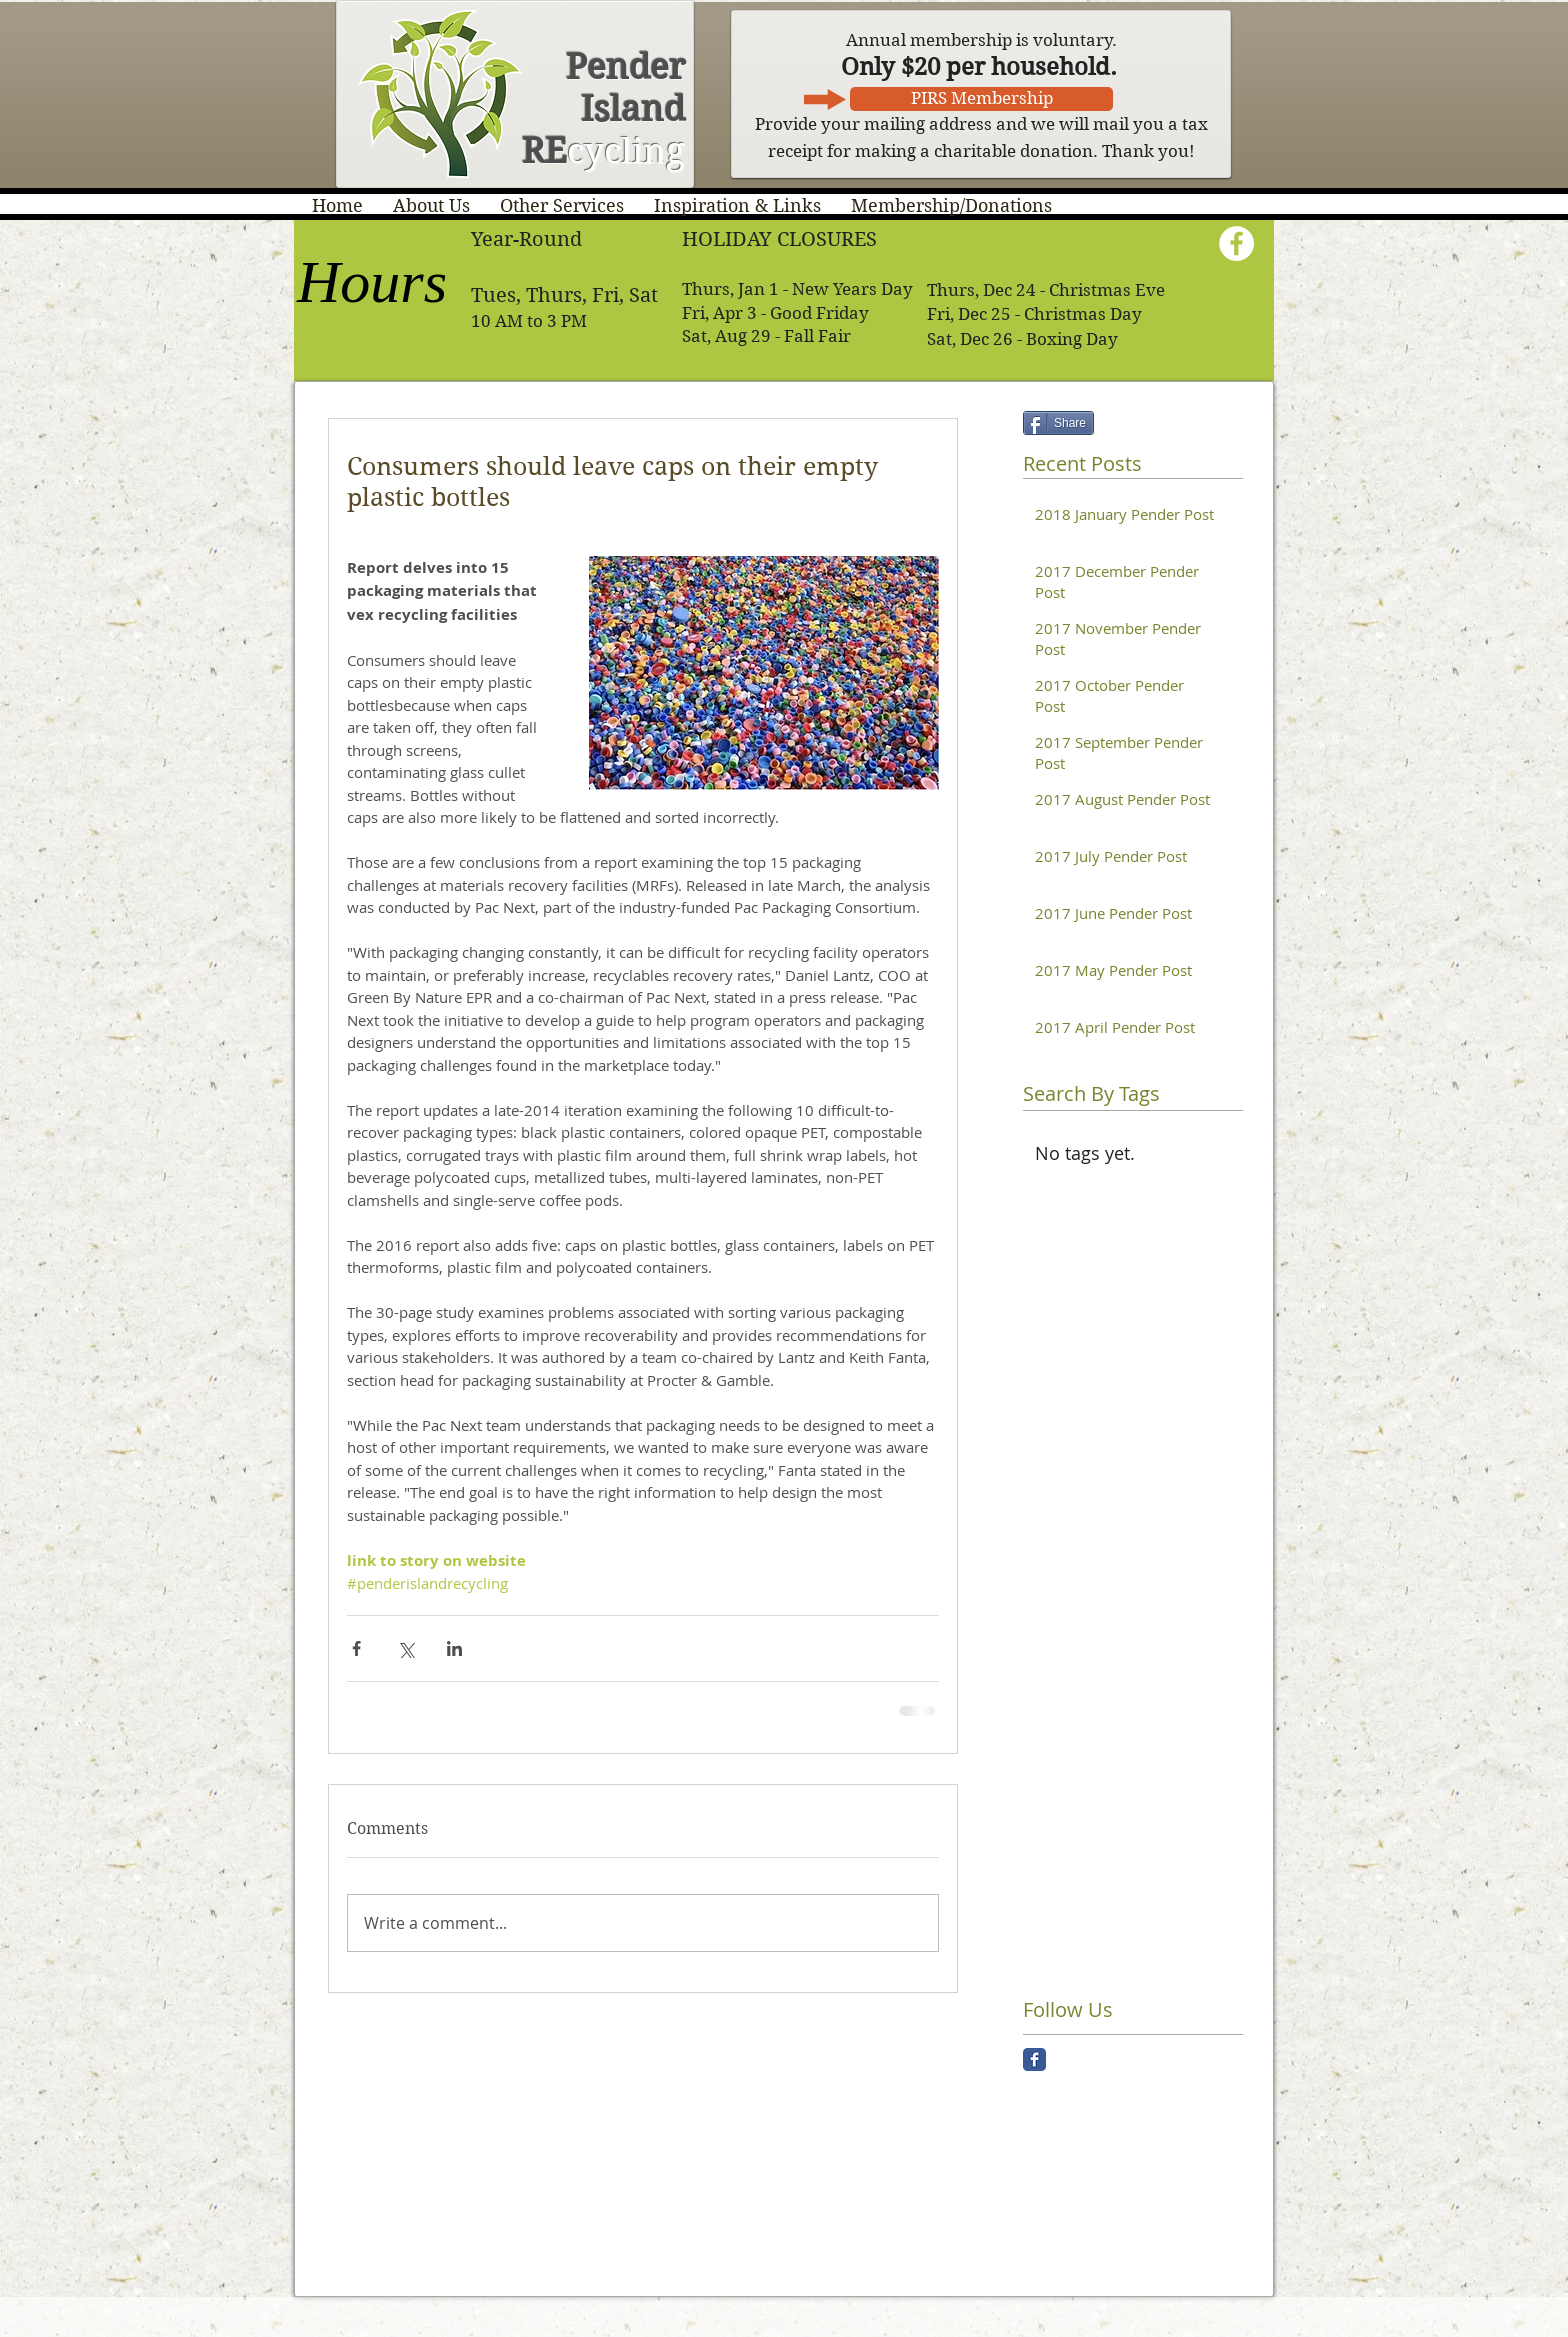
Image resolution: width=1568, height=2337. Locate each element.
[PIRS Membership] (981, 99)
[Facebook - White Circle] (1236, 243)
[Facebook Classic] (1034, 2059)
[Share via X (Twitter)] (405, 1648)
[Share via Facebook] (356, 1648)
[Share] (1058, 423)
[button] (431, 205)
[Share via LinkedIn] (454, 1648)
